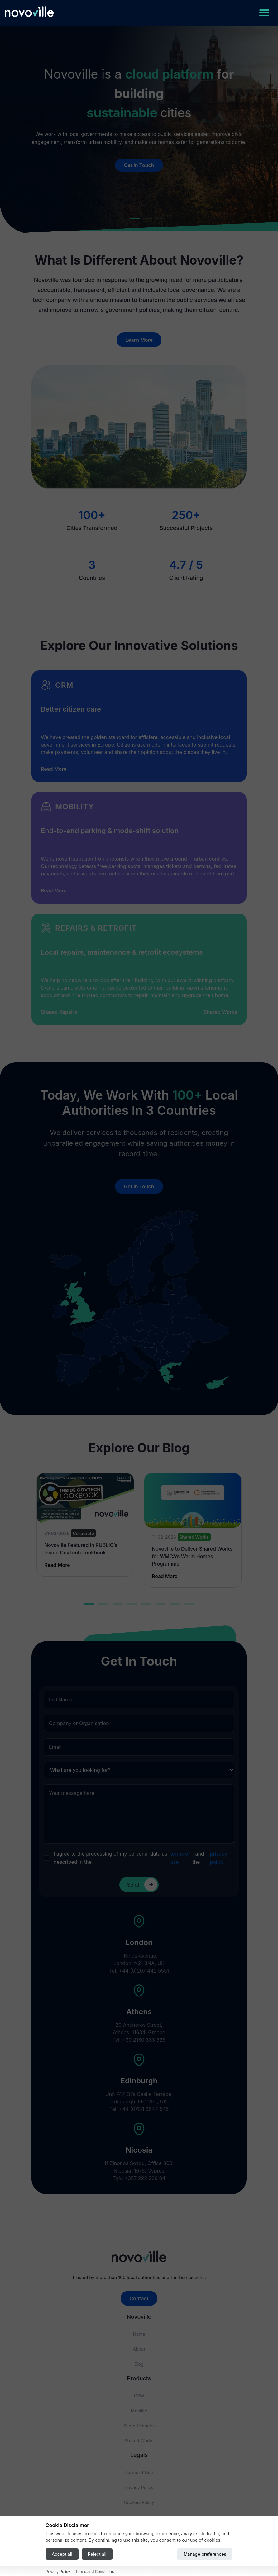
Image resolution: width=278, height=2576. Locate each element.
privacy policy (218, 1858)
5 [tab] (146, 1604)
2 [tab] (103, 1604)
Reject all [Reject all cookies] (97, 2554)
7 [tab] (174, 1604)
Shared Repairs (59, 1012)
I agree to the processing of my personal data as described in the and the (144, 1858)
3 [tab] (117, 1604)
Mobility (139, 2410)
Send (142, 1884)
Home (139, 2334)
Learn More (139, 340)
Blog (139, 2364)
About (139, 2349)
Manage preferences (205, 2554)
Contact (138, 2298)
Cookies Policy (139, 2502)
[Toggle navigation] (264, 13)
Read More (54, 769)
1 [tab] (89, 1604)
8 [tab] (189, 1604)
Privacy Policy (139, 2487)
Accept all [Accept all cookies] (62, 2554)
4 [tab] (131, 1604)
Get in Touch (139, 165)
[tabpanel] (85, 1525)
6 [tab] (160, 1604)
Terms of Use (139, 2472)
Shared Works (220, 1012)
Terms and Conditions (94, 2571)
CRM (139, 2395)
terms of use (180, 1858)
